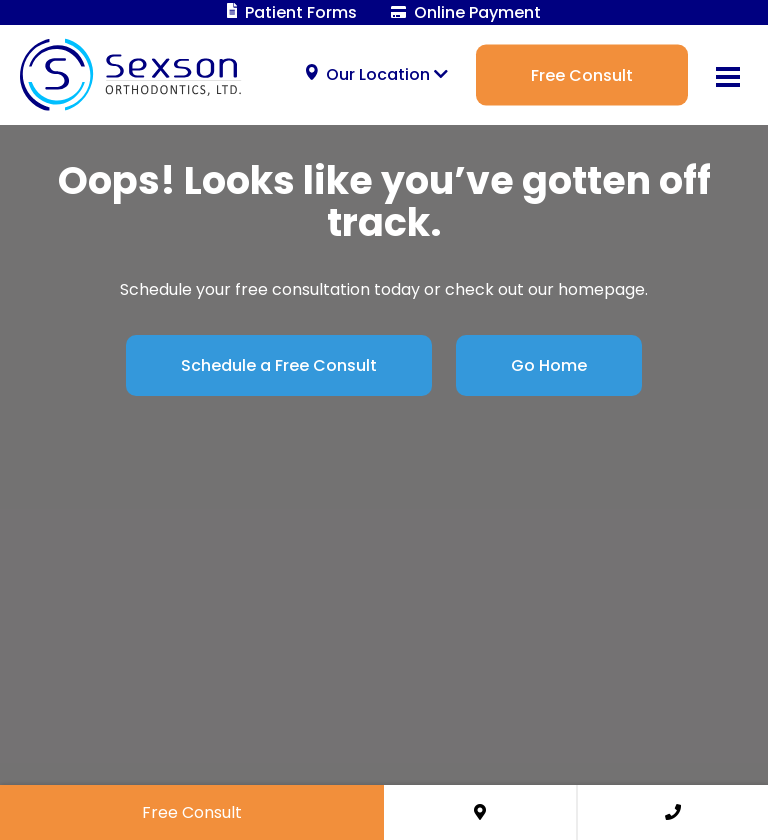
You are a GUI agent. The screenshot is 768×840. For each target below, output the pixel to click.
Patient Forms (292, 12)
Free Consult (582, 74)
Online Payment (466, 12)
